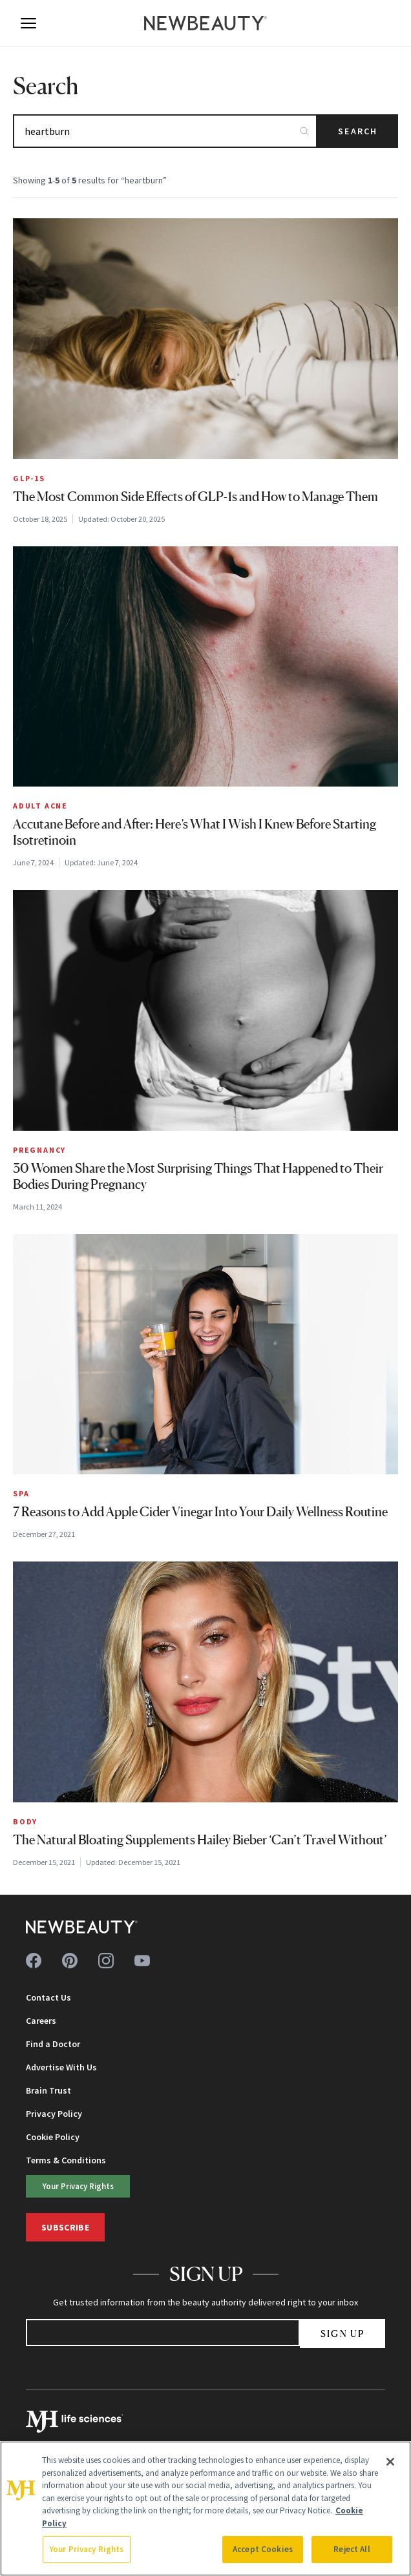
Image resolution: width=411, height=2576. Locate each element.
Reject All (351, 2549)
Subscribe (65, 2227)
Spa (21, 1493)
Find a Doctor (53, 2044)
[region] (205, 2508)
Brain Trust (48, 2090)
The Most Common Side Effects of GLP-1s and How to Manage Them (195, 496)
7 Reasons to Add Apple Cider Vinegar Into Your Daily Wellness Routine (200, 1512)
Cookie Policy (52, 2137)
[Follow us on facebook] (33, 1960)
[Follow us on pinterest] (70, 1960)
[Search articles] (165, 131)
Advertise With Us (61, 2067)
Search (357, 131)
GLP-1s (29, 478)
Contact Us (48, 1997)
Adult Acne (40, 805)
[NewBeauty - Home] (205, 23)
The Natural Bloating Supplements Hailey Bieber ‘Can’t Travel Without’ (200, 1840)
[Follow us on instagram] (106, 1960)
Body (25, 1821)
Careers (41, 2020)
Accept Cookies (263, 2549)
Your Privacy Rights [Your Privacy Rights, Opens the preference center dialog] (86, 2549)
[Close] (390, 2461)
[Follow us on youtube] (142, 1960)
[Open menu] (28, 23)
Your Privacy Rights (78, 2186)
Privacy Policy (54, 2113)
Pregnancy (39, 1150)
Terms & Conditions (66, 2160)
